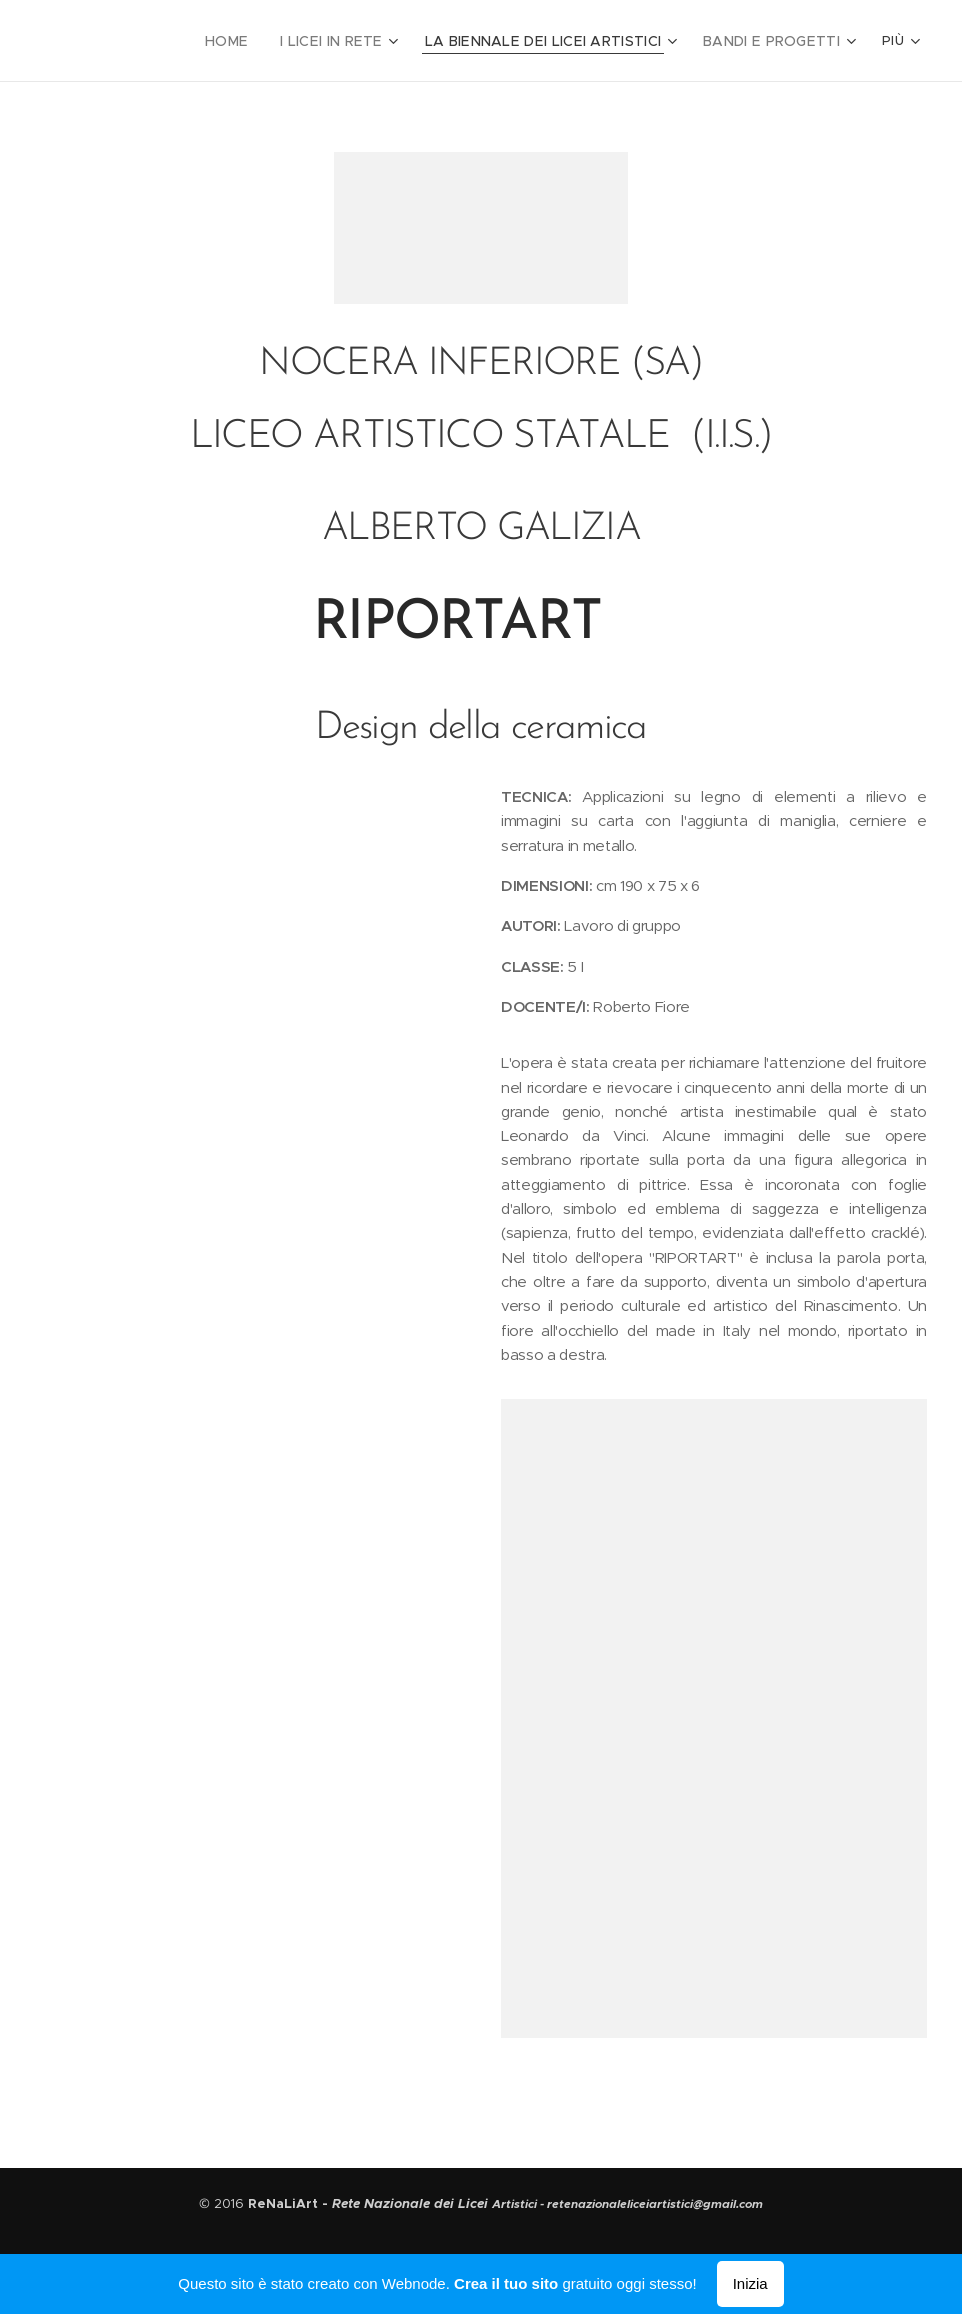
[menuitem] (263, 41)
